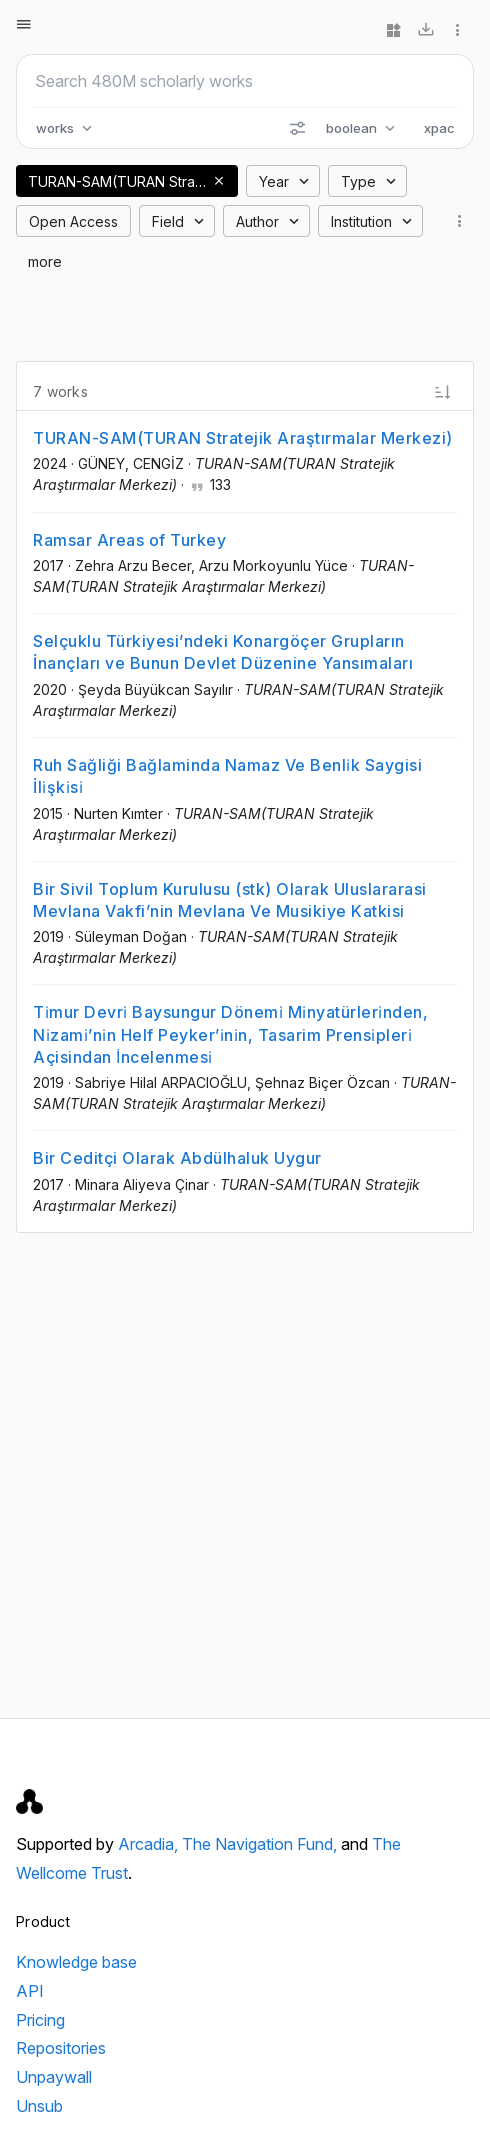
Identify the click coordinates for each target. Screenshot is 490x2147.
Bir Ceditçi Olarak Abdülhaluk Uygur (177, 1158)
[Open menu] (24, 24)
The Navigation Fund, (261, 1844)
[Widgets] (394, 30)
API (30, 1991)
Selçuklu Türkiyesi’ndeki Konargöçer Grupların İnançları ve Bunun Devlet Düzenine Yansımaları (223, 652)
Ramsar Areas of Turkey (129, 540)
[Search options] (297, 128)
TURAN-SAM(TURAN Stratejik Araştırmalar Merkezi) (243, 438)
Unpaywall (54, 2077)
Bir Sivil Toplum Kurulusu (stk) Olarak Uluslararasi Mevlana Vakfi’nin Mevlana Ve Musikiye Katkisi (230, 900)
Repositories (61, 2048)
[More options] (458, 30)
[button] (219, 181)
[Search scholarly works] (245, 81)
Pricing (40, 2020)
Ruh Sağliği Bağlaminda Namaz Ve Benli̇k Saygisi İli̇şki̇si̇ (227, 776)
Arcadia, (150, 1844)
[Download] (426, 30)
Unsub (39, 2106)
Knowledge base (76, 1962)
